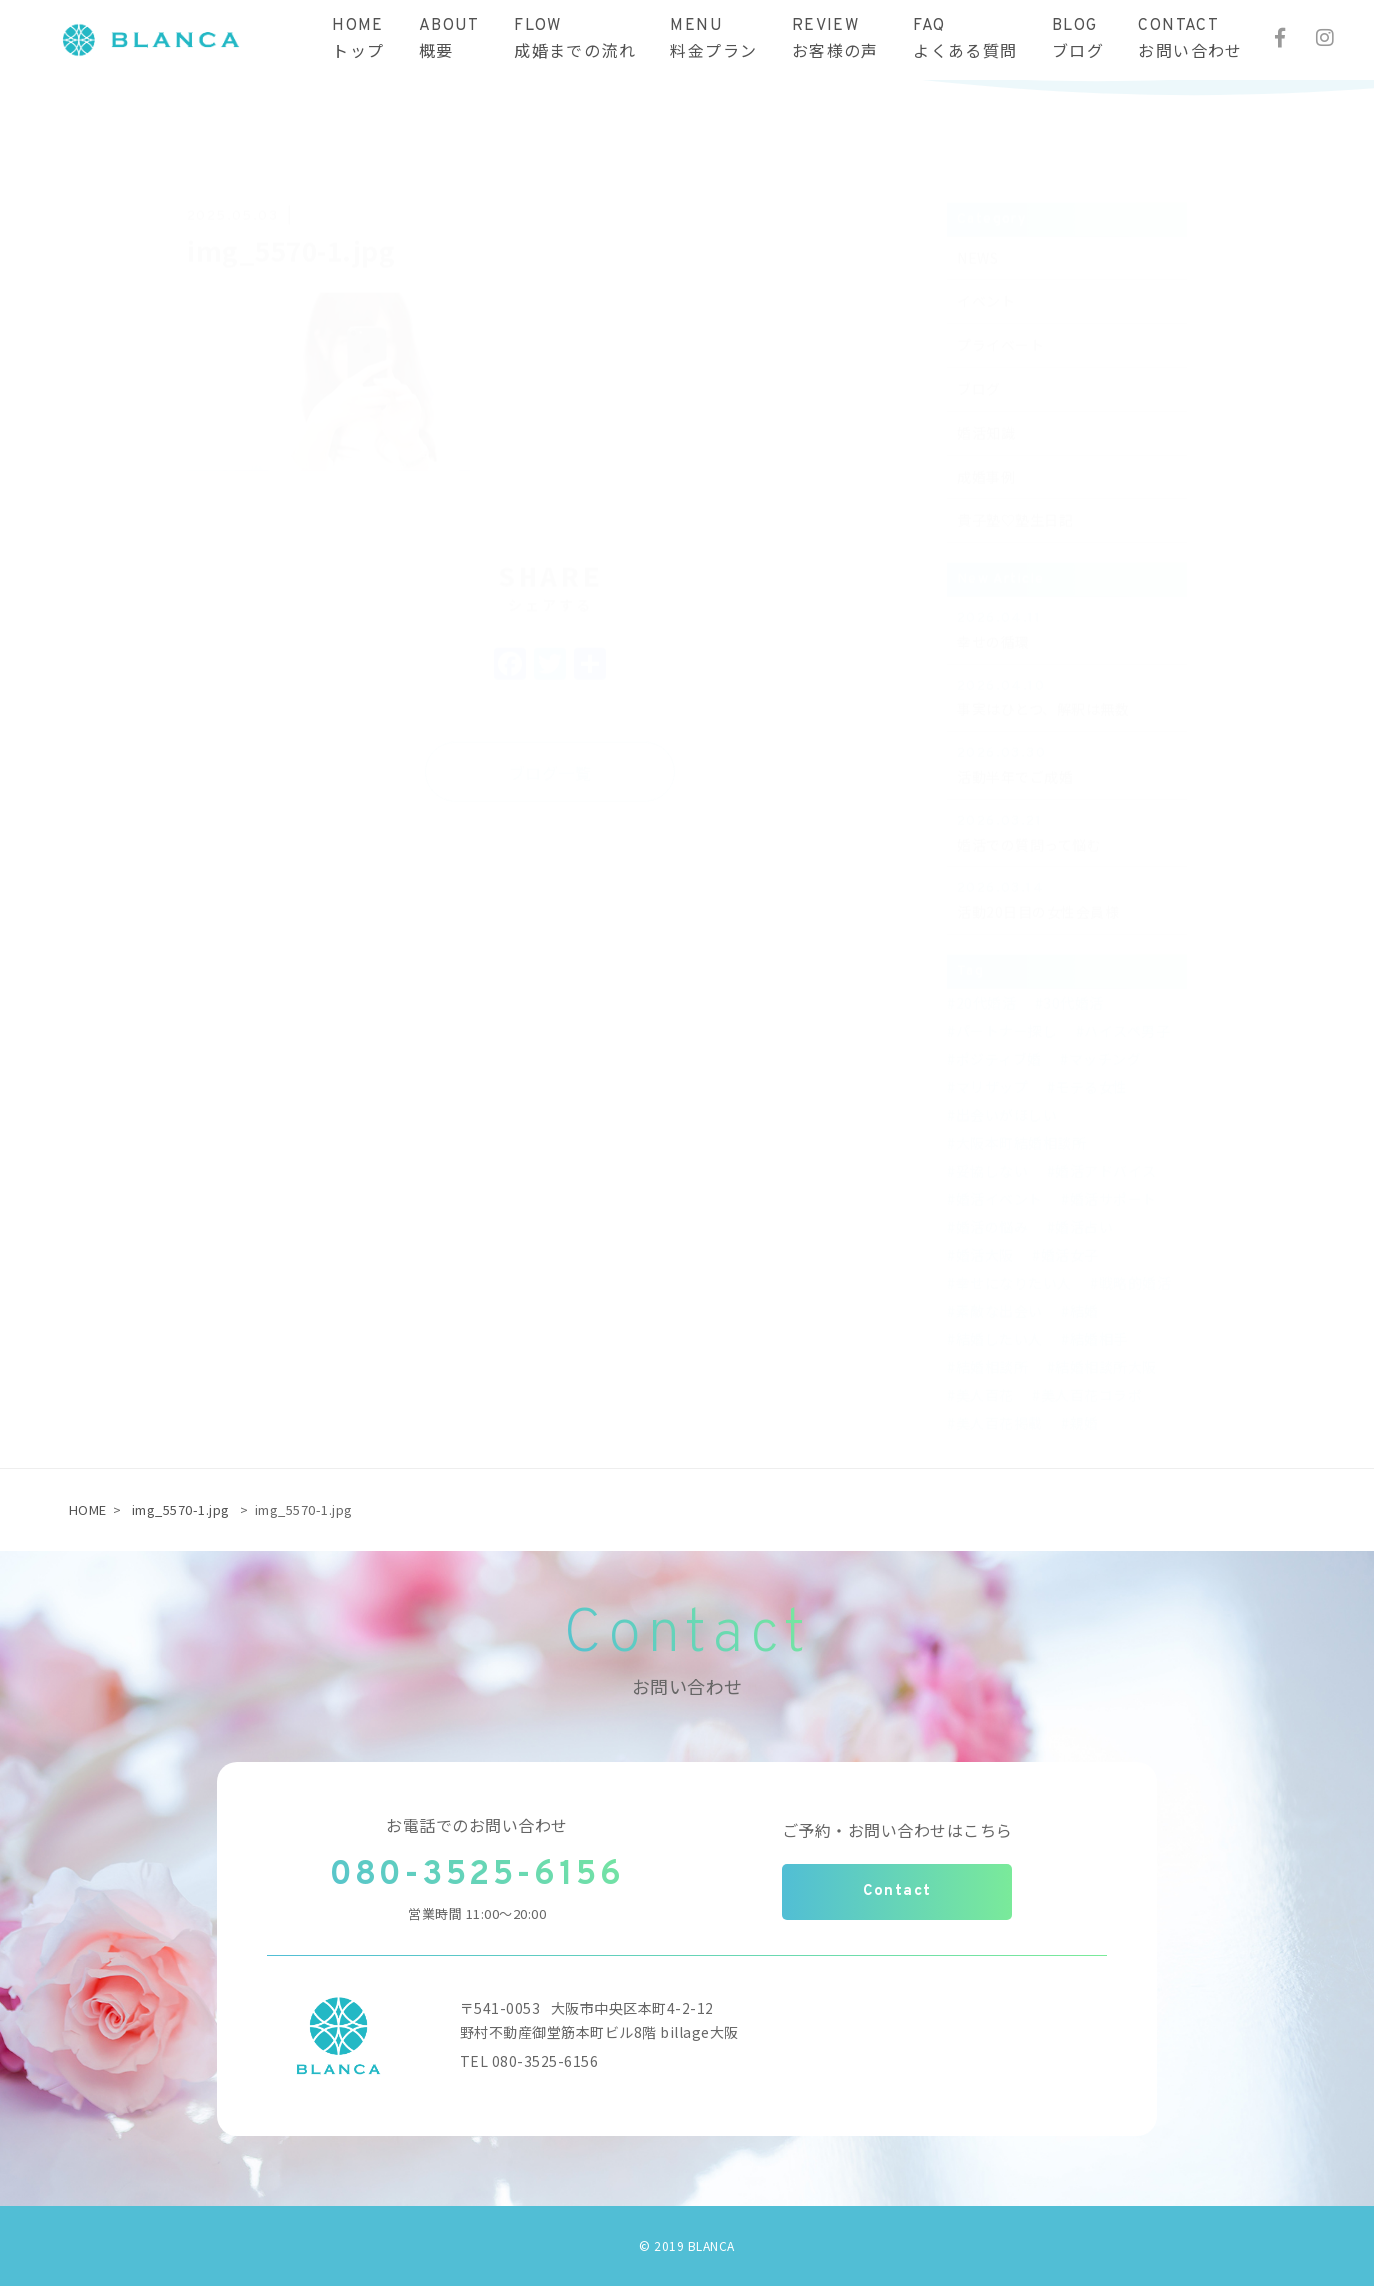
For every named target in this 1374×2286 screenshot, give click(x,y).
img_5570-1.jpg (181, 1509)
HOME (88, 1509)
